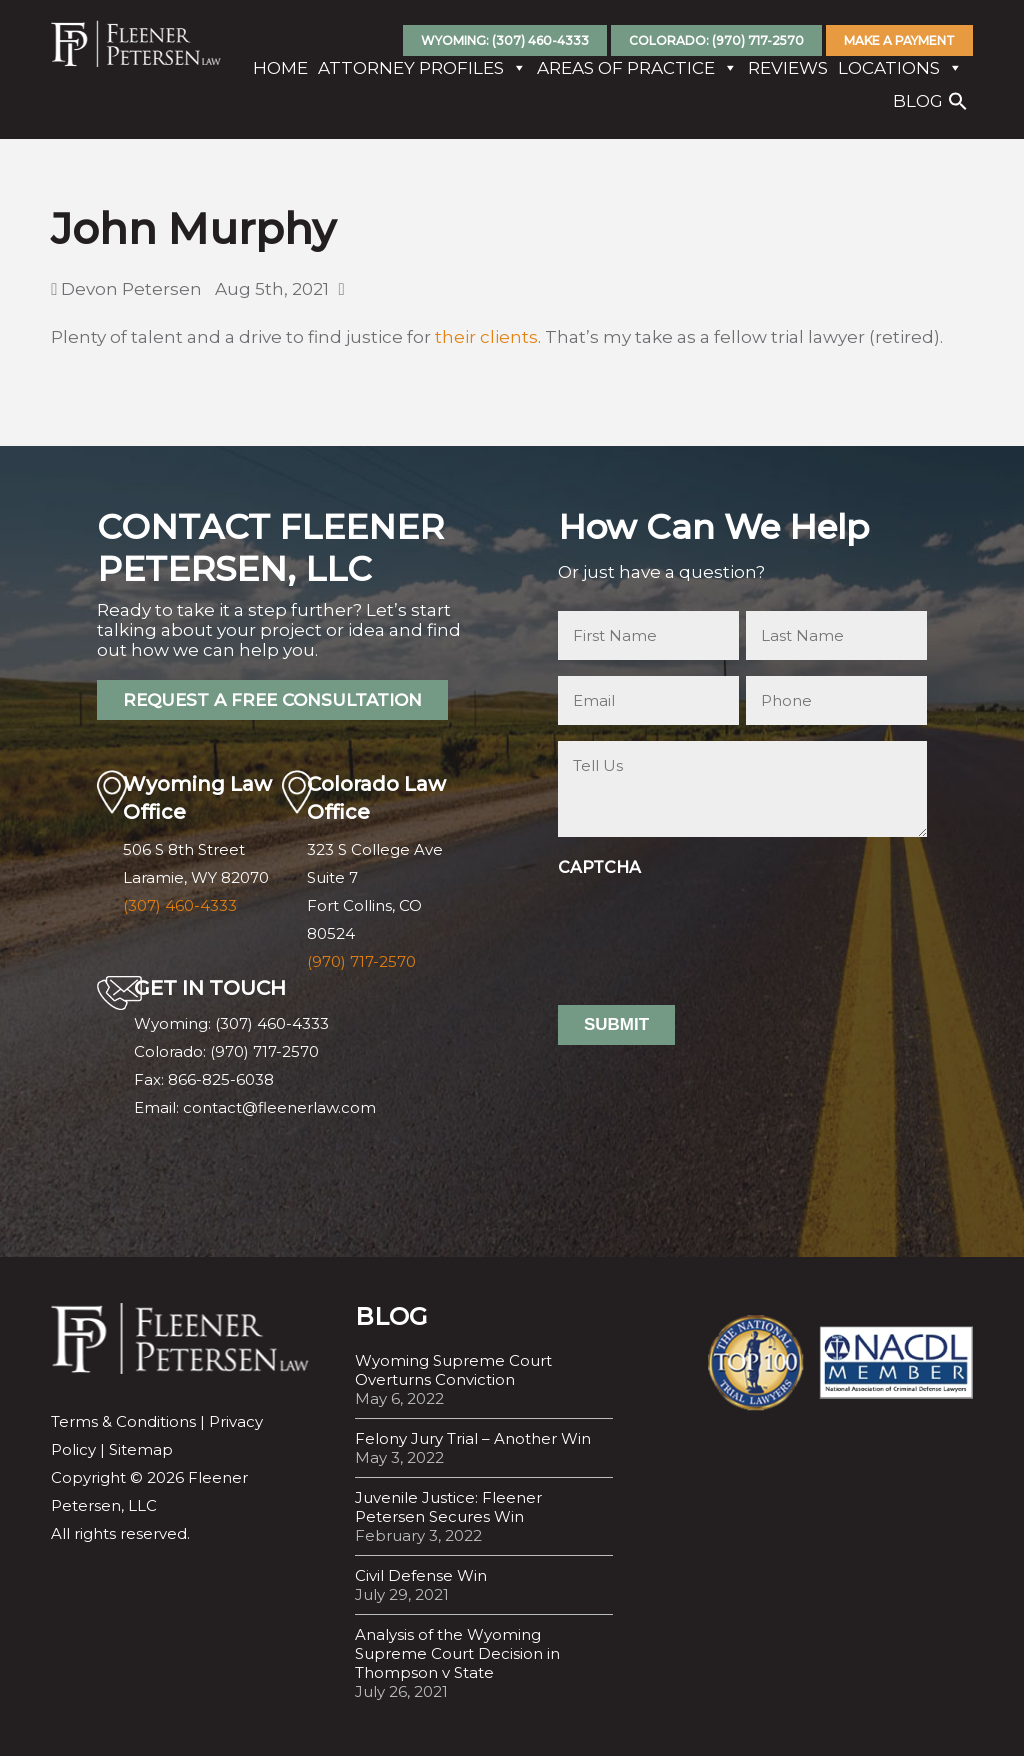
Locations (900, 70)
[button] (958, 108)
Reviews (788, 70)
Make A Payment (899, 40)
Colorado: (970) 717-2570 (716, 40)
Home (280, 70)
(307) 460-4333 (180, 905)
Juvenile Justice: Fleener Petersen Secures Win (448, 1507)
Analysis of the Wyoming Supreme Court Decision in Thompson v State (457, 1653)
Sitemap (141, 1449)
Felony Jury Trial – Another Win (473, 1438)
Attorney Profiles (422, 70)
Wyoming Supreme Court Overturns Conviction (453, 1370)
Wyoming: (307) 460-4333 (505, 40)
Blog (918, 103)
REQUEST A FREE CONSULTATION (272, 700)
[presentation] (710, 924)
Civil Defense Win (421, 1575)
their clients (486, 337)
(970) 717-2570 (361, 961)
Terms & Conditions (123, 1421)
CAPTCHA (599, 867)
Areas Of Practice (637, 70)
